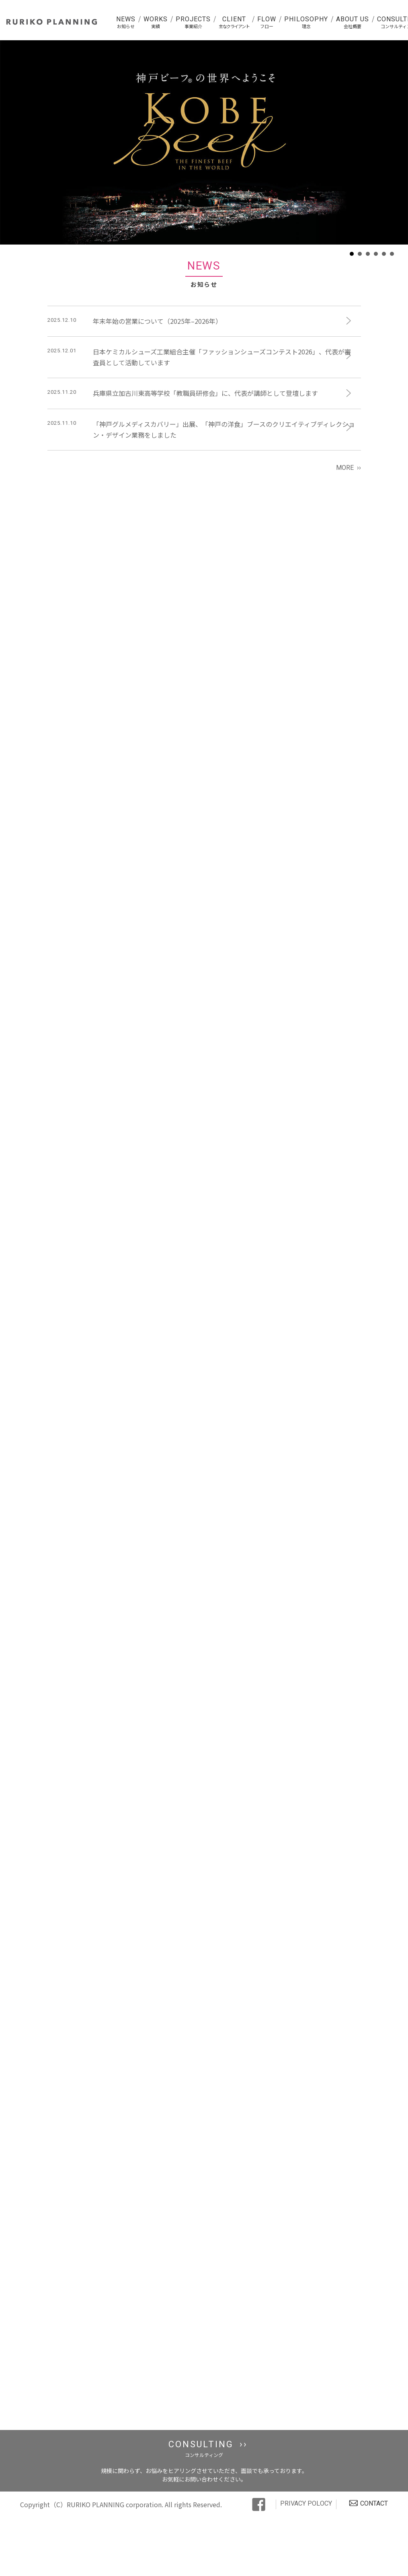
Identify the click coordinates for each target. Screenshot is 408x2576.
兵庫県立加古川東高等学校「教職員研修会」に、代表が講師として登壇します (205, 393)
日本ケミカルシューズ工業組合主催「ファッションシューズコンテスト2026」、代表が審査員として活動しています (222, 357)
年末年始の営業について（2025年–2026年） (157, 321)
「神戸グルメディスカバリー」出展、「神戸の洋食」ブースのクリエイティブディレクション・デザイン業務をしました (224, 429)
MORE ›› (348, 468)
